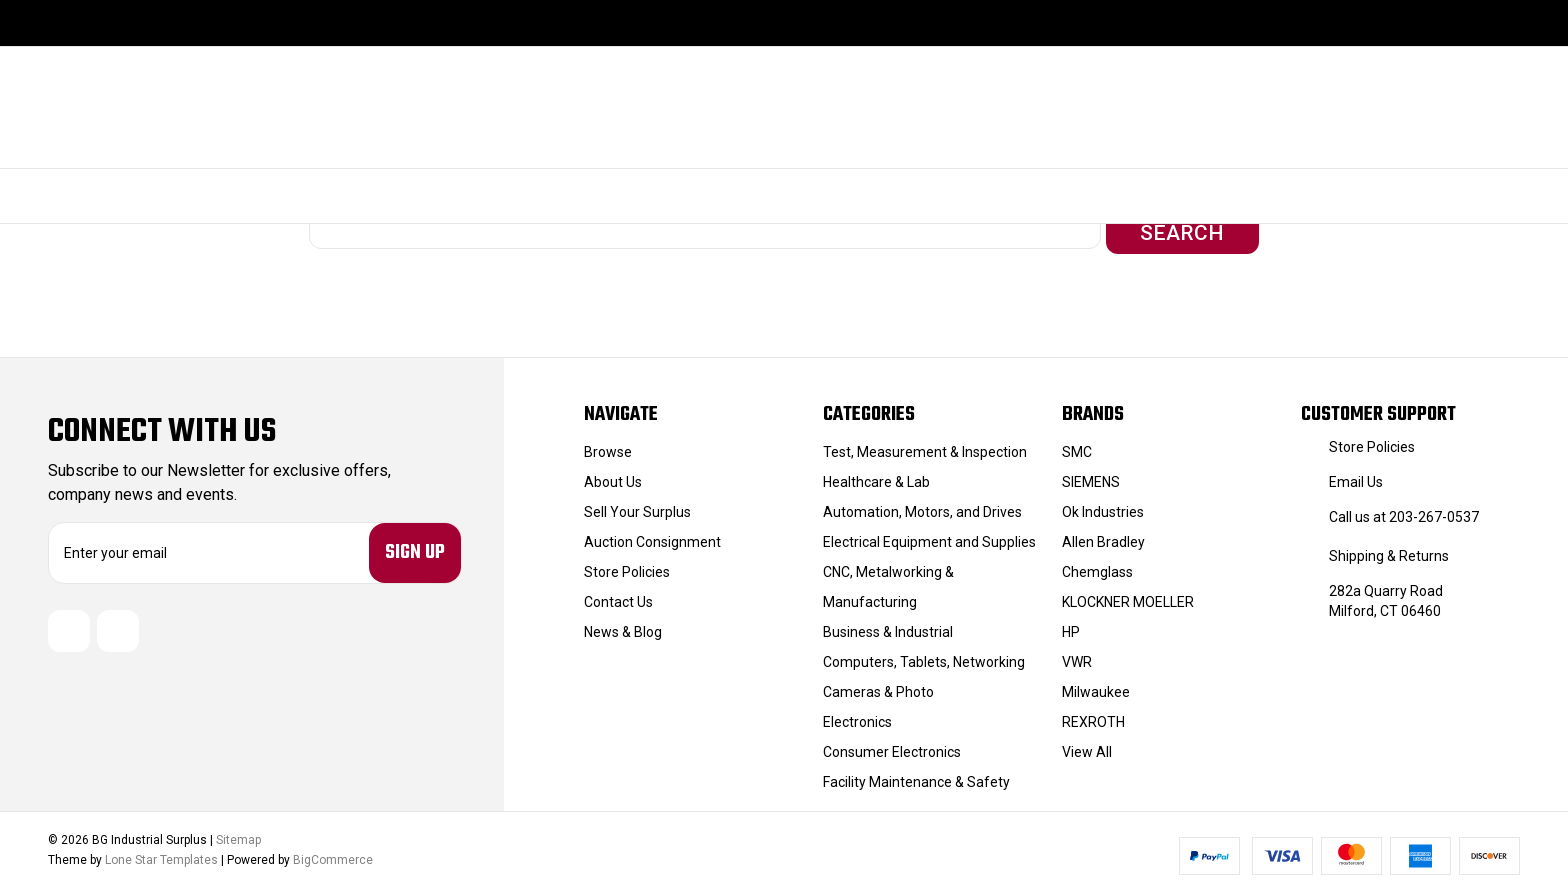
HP (1071, 626)
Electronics (857, 716)
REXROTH (1093, 716)
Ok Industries (1103, 506)
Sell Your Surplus (637, 506)
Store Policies (627, 566)
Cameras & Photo (878, 686)
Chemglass (1097, 566)
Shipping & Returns (1389, 550)
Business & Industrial (888, 626)
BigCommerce (333, 855)
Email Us (1356, 476)
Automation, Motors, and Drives (922, 506)
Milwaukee (1096, 686)
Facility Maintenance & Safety (916, 776)
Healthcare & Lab (876, 476)
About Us (613, 476)
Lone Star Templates (161, 855)
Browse (608, 446)
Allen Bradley (1103, 536)
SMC (1077, 446)
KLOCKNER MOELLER (1128, 596)
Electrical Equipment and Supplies (929, 536)
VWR (1077, 656)
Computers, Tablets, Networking (924, 656)
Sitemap (238, 835)
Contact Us (618, 596)
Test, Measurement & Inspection (925, 446)
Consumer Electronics (892, 746)
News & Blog (623, 626)
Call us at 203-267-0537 (1404, 511)
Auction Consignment (652, 536)
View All (1087, 746)
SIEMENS (1091, 476)
